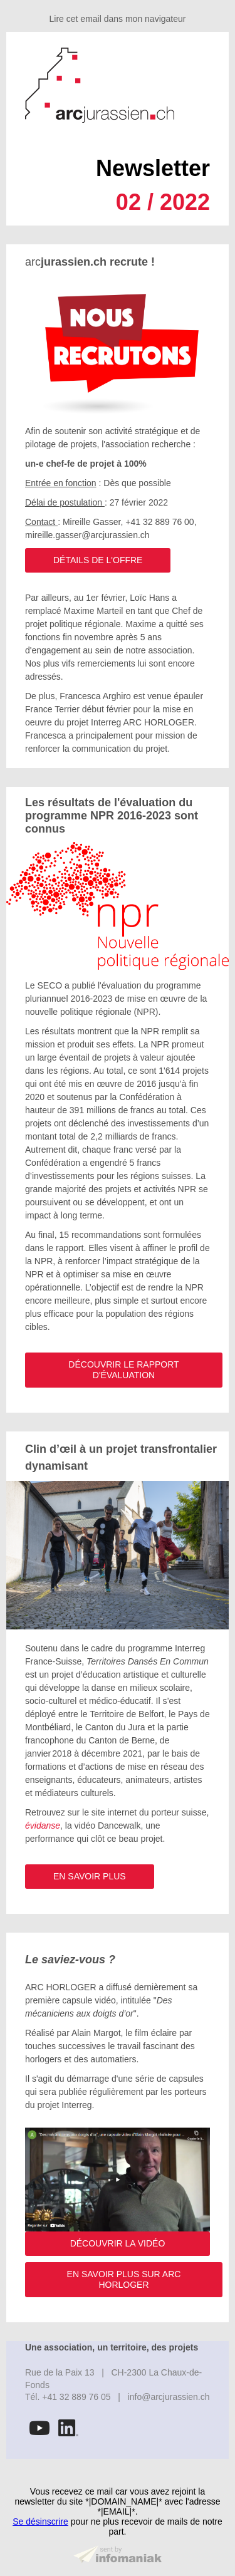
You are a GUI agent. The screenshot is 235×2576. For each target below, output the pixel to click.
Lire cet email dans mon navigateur (118, 19)
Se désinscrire (40, 2521)
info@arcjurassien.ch (169, 2397)
